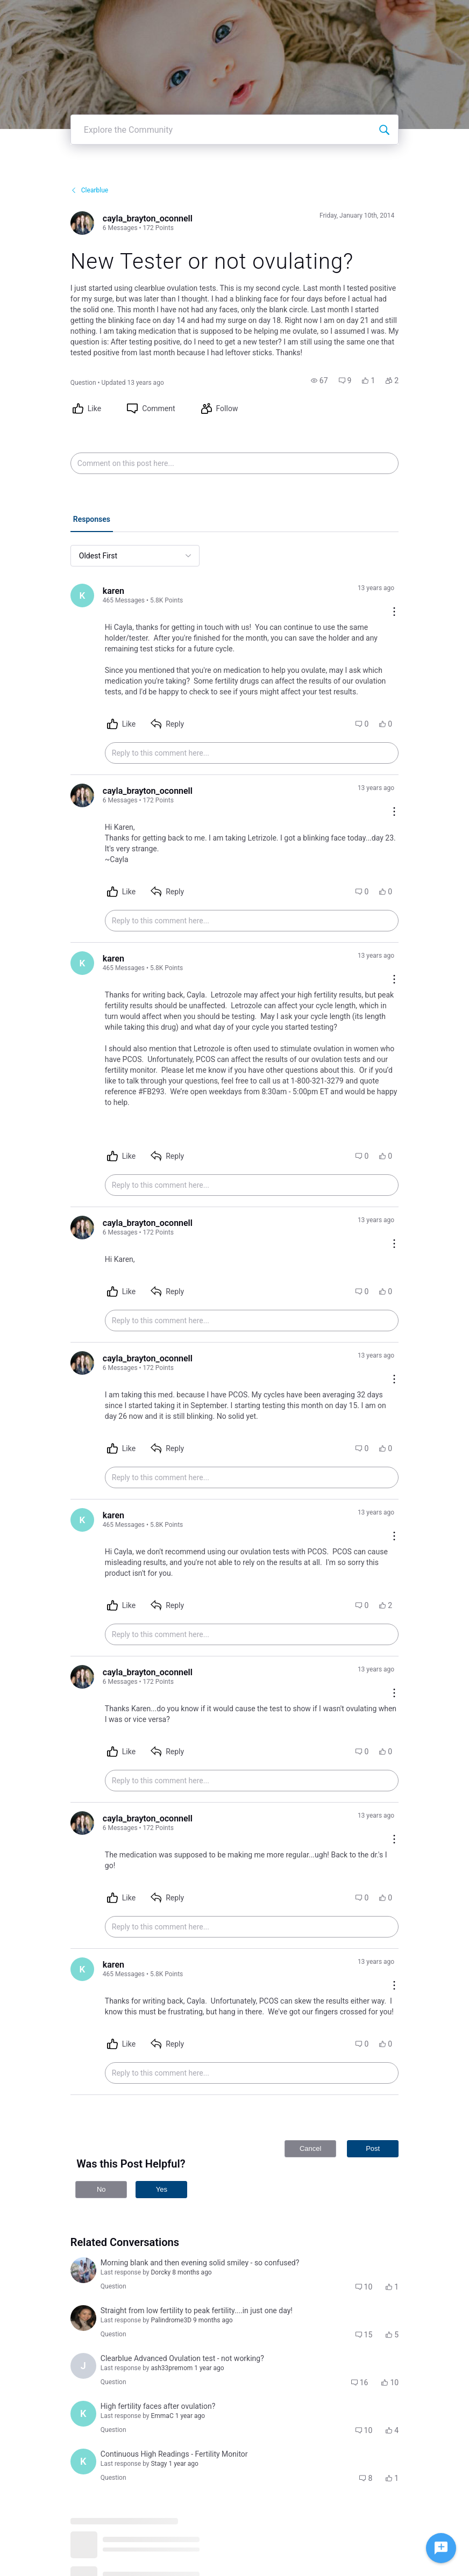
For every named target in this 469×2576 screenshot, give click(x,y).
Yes (161, 2189)
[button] (319, 380)
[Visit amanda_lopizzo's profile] (83, 2270)
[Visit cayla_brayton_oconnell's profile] (82, 223)
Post (373, 2148)
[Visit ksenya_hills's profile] (83, 2461)
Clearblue (89, 190)
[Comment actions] (394, 612)
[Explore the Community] (384, 129)
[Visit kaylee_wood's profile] (83, 2414)
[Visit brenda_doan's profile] (83, 2318)
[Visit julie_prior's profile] (83, 2366)
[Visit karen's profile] (82, 595)
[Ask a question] (441, 2548)
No (101, 2189)
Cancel (310, 2148)
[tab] (91, 520)
